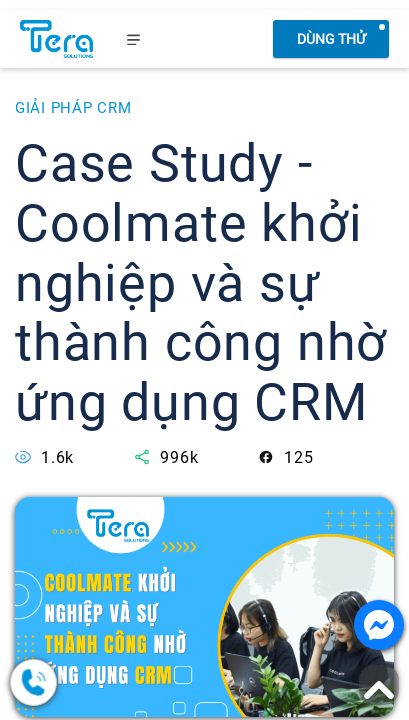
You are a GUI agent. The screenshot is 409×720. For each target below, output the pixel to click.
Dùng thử (331, 39)
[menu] (134, 39)
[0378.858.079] (110, 682)
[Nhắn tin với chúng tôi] (379, 625)
